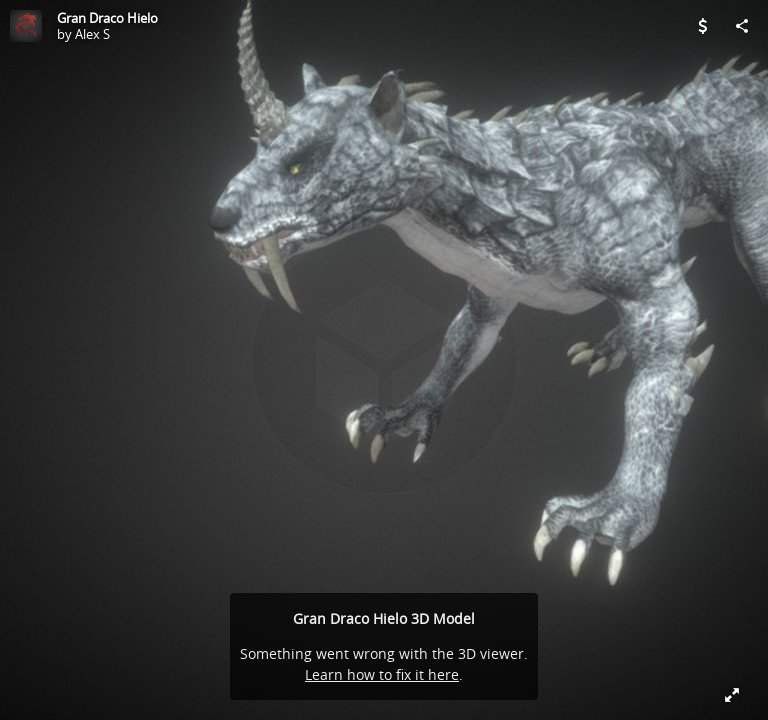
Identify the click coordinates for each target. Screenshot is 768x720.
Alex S (92, 34)
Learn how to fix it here (382, 674)
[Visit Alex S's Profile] (26, 26)
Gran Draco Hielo (107, 18)
